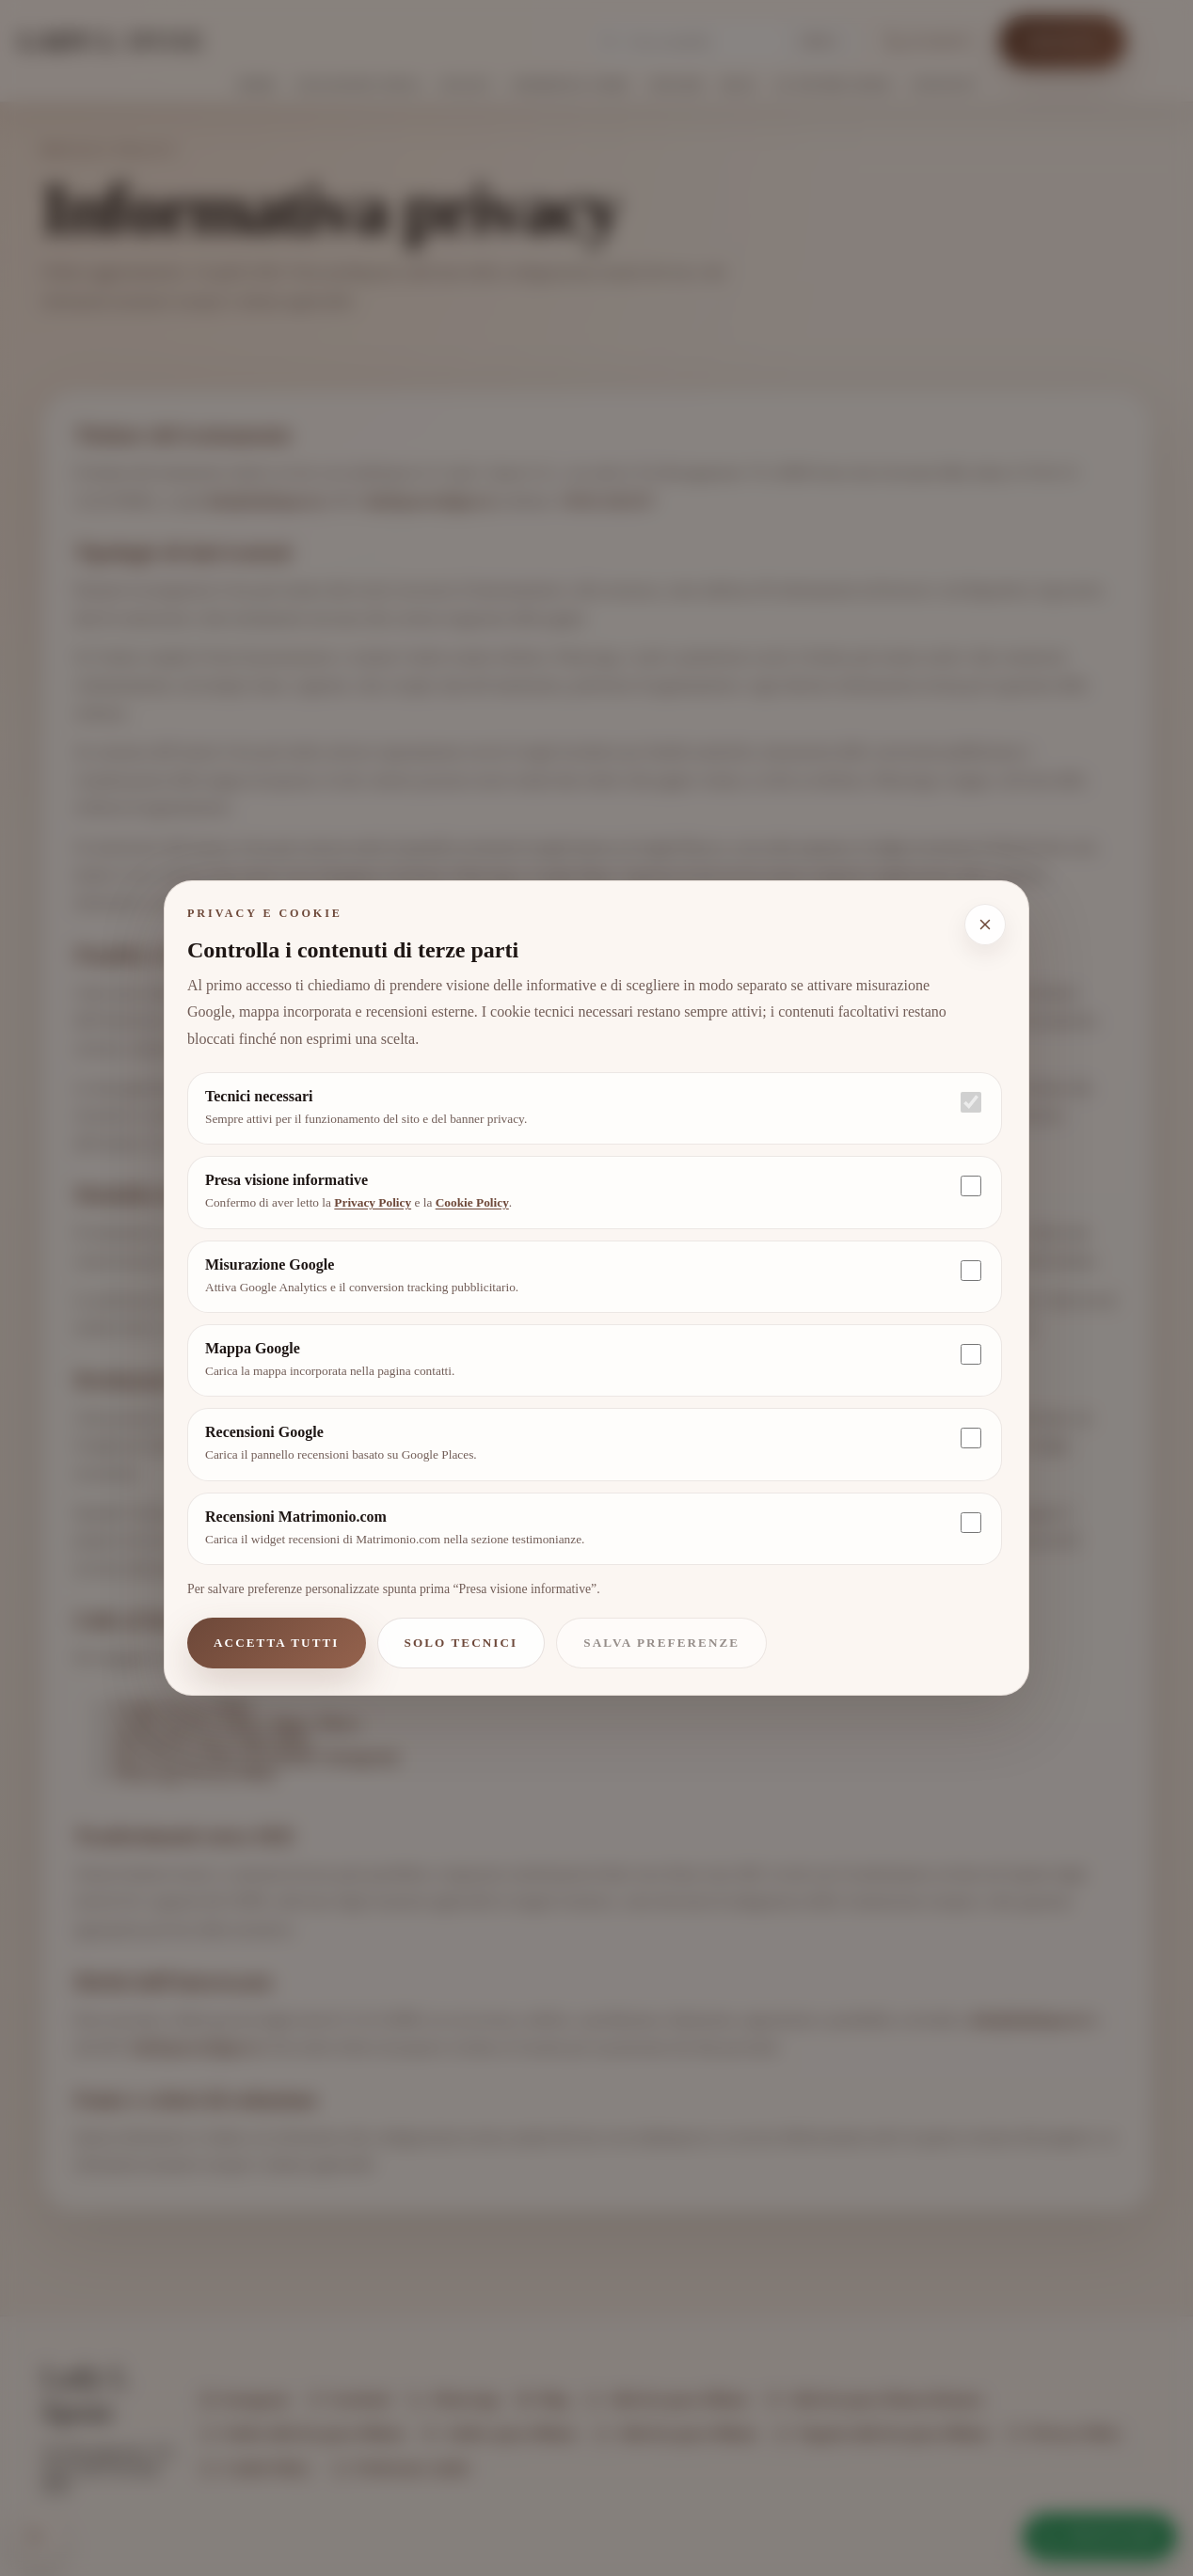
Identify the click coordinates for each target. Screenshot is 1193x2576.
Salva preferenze (661, 1643)
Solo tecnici (461, 1643)
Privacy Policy (372, 1202)
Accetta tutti (277, 1643)
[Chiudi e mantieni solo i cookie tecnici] (985, 924)
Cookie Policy (472, 1202)
